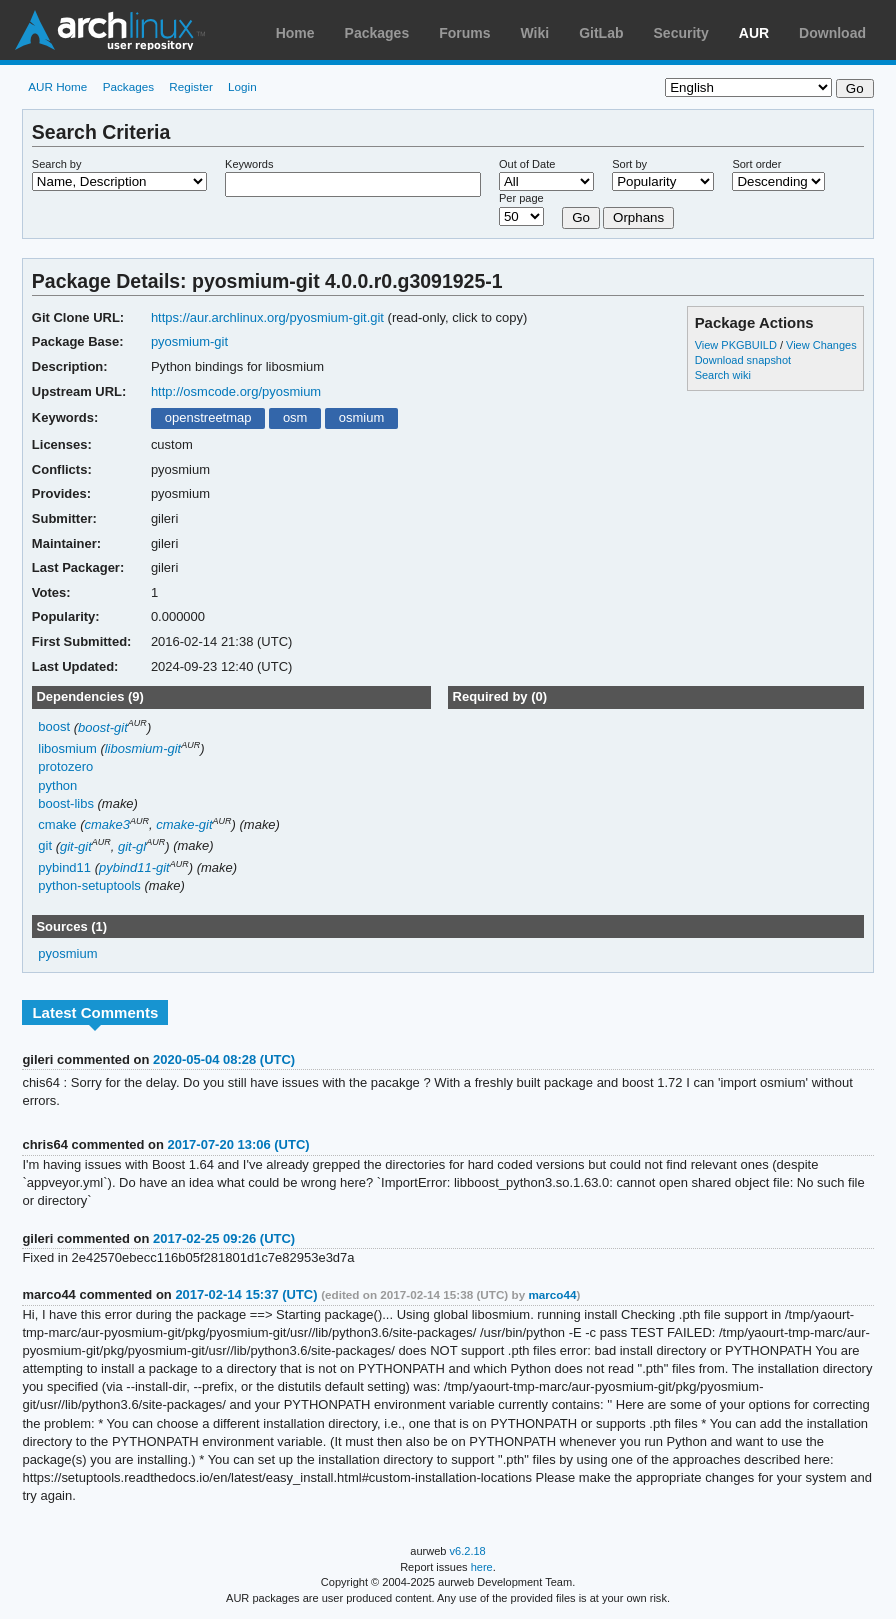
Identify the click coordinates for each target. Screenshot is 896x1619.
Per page (521, 198)
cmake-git (184, 824)
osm (295, 417)
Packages (377, 33)
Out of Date (527, 164)
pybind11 (64, 867)
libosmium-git (143, 748)
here (482, 1567)
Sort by (629, 164)
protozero (65, 766)
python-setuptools (89, 885)
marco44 (552, 1294)
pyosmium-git (189, 341)
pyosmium (67, 953)
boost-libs (66, 803)
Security (681, 33)
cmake (57, 824)
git (45, 846)
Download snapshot (743, 360)
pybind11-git (134, 867)
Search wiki (723, 375)
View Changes (821, 345)
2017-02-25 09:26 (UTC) (224, 1238)
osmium (361, 417)
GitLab (601, 33)
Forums (464, 33)
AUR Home (57, 86)
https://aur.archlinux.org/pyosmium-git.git (267, 317)
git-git (76, 846)
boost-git (103, 727)
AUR (754, 33)
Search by (57, 164)
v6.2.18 (468, 1551)
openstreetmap (208, 417)
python (57, 785)
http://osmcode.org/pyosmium (236, 391)
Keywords (249, 164)
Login (242, 86)
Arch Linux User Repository (110, 30)
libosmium (67, 748)
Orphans (638, 217)
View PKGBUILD (737, 345)
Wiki (535, 33)
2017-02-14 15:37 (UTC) (246, 1294)
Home (295, 33)
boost (54, 727)
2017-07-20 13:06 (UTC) (238, 1144)
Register (191, 86)
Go (581, 217)
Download (832, 33)
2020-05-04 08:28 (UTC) (224, 1059)
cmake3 (107, 824)
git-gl (132, 846)
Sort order (756, 164)
